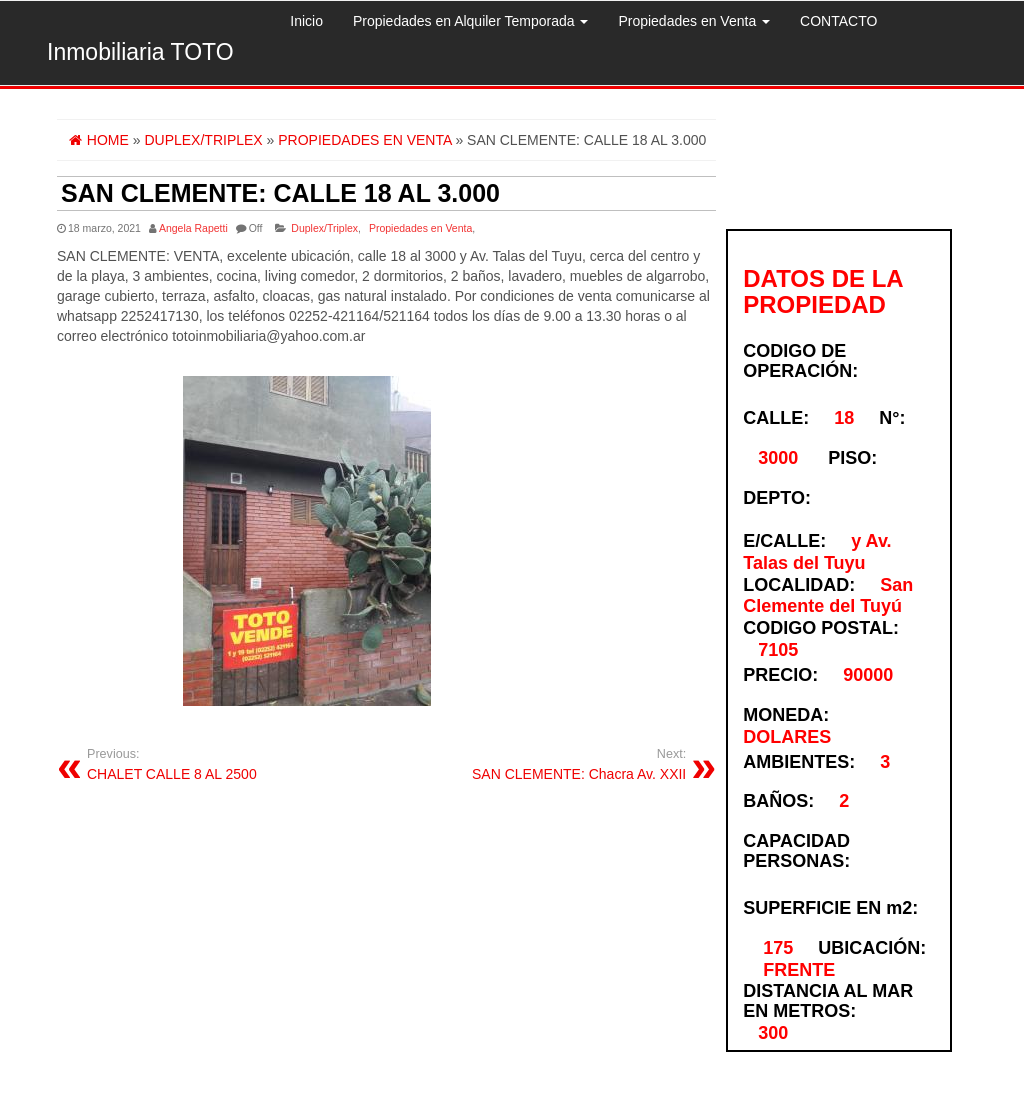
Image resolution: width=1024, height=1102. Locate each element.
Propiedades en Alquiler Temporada (470, 21)
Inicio (306, 21)
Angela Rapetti (193, 228)
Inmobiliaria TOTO (140, 52)
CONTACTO (838, 21)
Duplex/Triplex (324, 228)
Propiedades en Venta (694, 21)
